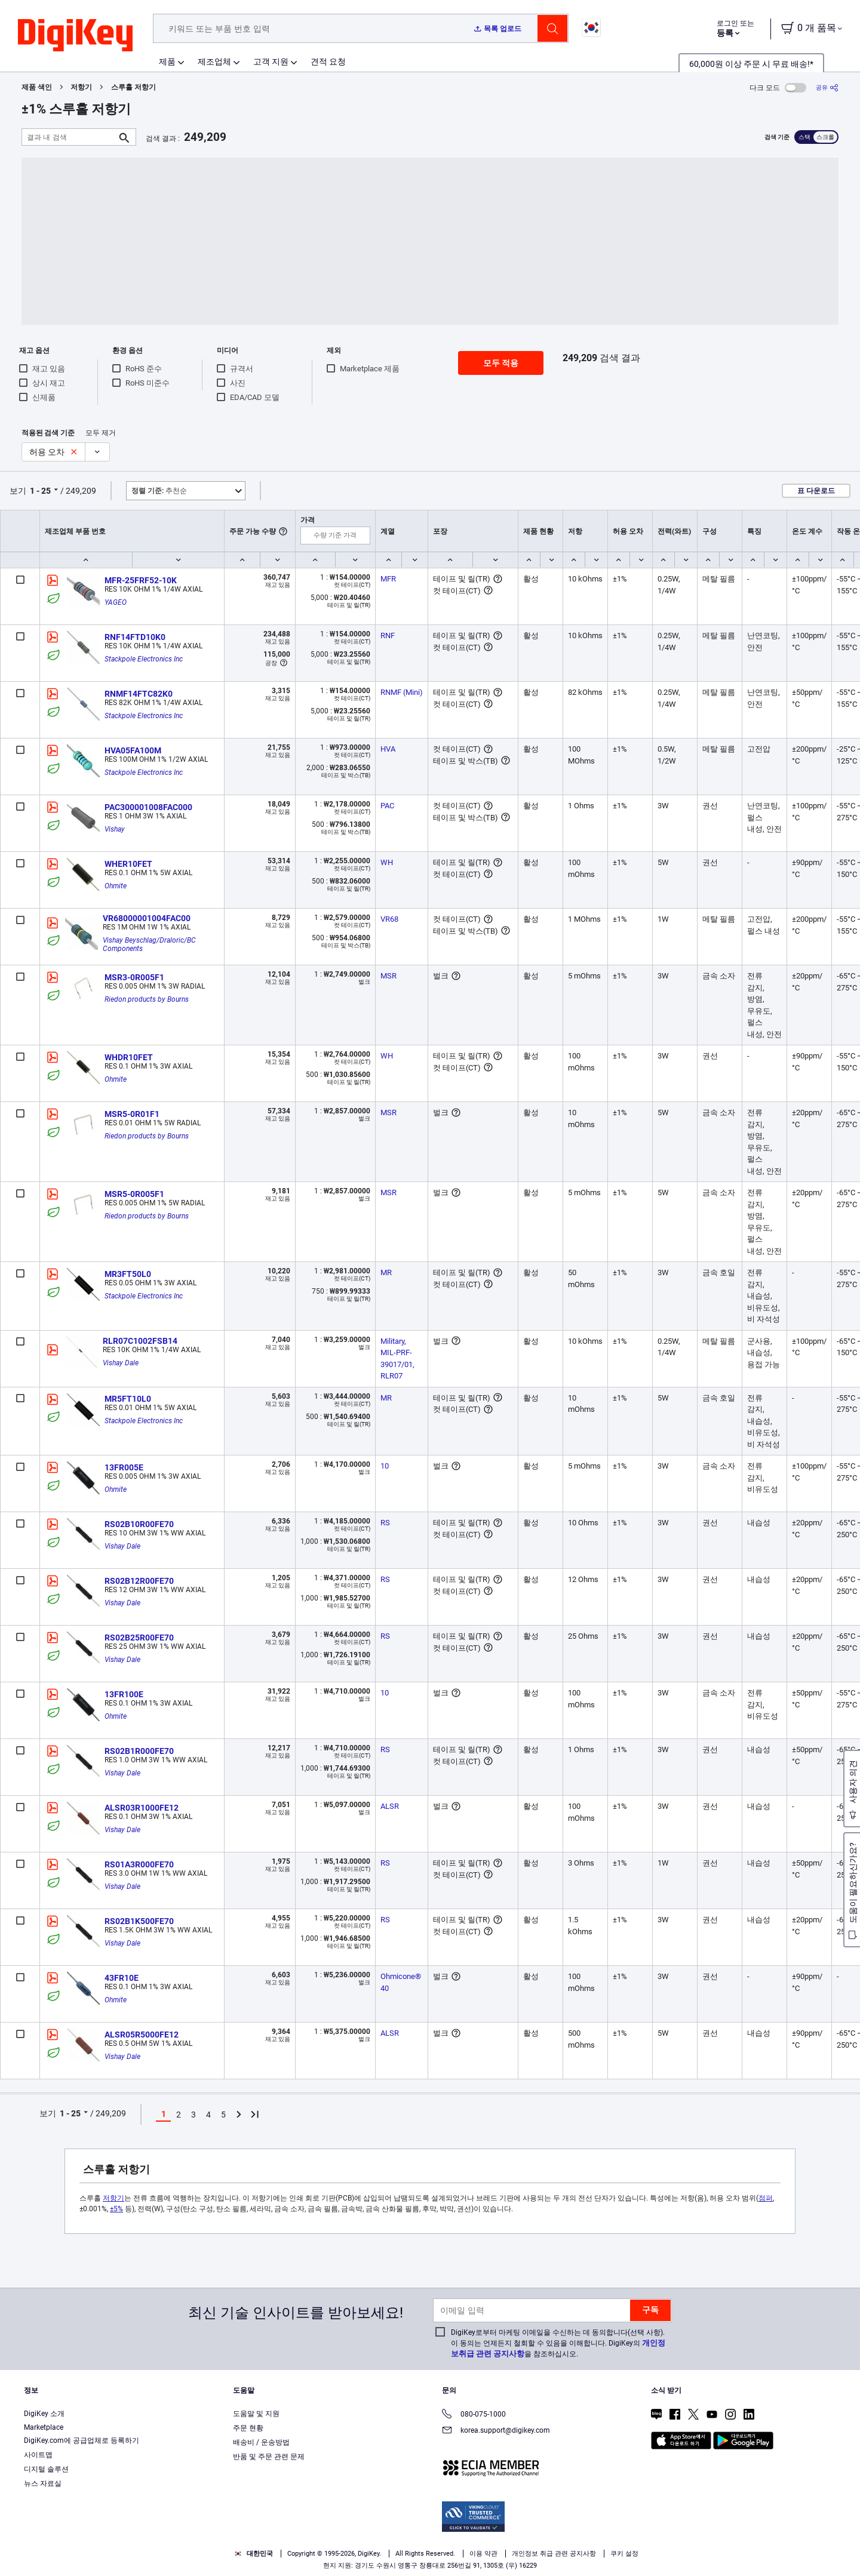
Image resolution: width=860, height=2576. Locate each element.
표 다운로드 (816, 491)
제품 (167, 61)
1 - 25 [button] (40, 490)
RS (385, 1522)
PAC (387, 805)
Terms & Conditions (311, 2563)
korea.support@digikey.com (496, 2431)
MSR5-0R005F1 (134, 1194)
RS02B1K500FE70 (139, 1921)
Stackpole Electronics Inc (144, 659)
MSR (388, 975)
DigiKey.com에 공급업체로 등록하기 (81, 2440)
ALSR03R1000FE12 (142, 1807)
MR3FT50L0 (128, 1274)
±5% (116, 2209)
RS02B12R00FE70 (139, 1581)
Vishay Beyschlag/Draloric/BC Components (150, 944)
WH (386, 862)
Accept (658, 2549)
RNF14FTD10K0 (135, 637)
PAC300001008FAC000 (148, 807)
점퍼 (765, 2198)
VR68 (389, 919)
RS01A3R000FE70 (139, 1864)
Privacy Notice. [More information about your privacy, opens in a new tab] (386, 2563)
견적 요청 (328, 61)
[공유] (827, 87)
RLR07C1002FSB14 (140, 1341)
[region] (430, 2549)
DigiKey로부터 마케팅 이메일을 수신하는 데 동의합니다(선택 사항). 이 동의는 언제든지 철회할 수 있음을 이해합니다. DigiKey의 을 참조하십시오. (558, 2343)
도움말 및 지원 (256, 2413)
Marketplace (43, 2427)
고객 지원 (270, 61)
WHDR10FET (129, 1057)
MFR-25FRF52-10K (141, 580)
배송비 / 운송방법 (261, 2442)
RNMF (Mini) (401, 692)
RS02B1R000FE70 (139, 1751)
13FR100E (124, 1694)
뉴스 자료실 (43, 2483)
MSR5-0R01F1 (132, 1114)
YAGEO (116, 602)
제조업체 (214, 61)
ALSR (389, 1806)
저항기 (81, 87)
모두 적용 (500, 363)
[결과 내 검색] (69, 137)
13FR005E (124, 1467)
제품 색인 (37, 87)
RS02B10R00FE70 (139, 1524)
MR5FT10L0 (128, 1399)
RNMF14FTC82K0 (139, 693)
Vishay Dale (121, 1363)
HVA (387, 748)
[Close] (841, 2548)
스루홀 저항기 (133, 87)
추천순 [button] (159, 491)
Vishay (115, 829)
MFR (388, 578)
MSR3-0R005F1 (134, 977)
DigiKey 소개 (44, 2413)
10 (384, 1465)
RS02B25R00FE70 (139, 1637)
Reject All (740, 2549)
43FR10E (122, 1978)
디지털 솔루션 (46, 2469)
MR (386, 1272)
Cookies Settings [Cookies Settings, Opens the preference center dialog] (576, 2549)
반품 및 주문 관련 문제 (269, 2456)
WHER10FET (128, 864)
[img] (75, 36)
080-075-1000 (474, 2415)
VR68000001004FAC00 (147, 918)
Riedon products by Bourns (147, 999)
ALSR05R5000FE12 (142, 2034)
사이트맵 (38, 2455)
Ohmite (116, 886)
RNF (387, 635)
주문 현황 (248, 2428)
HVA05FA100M (133, 750)
